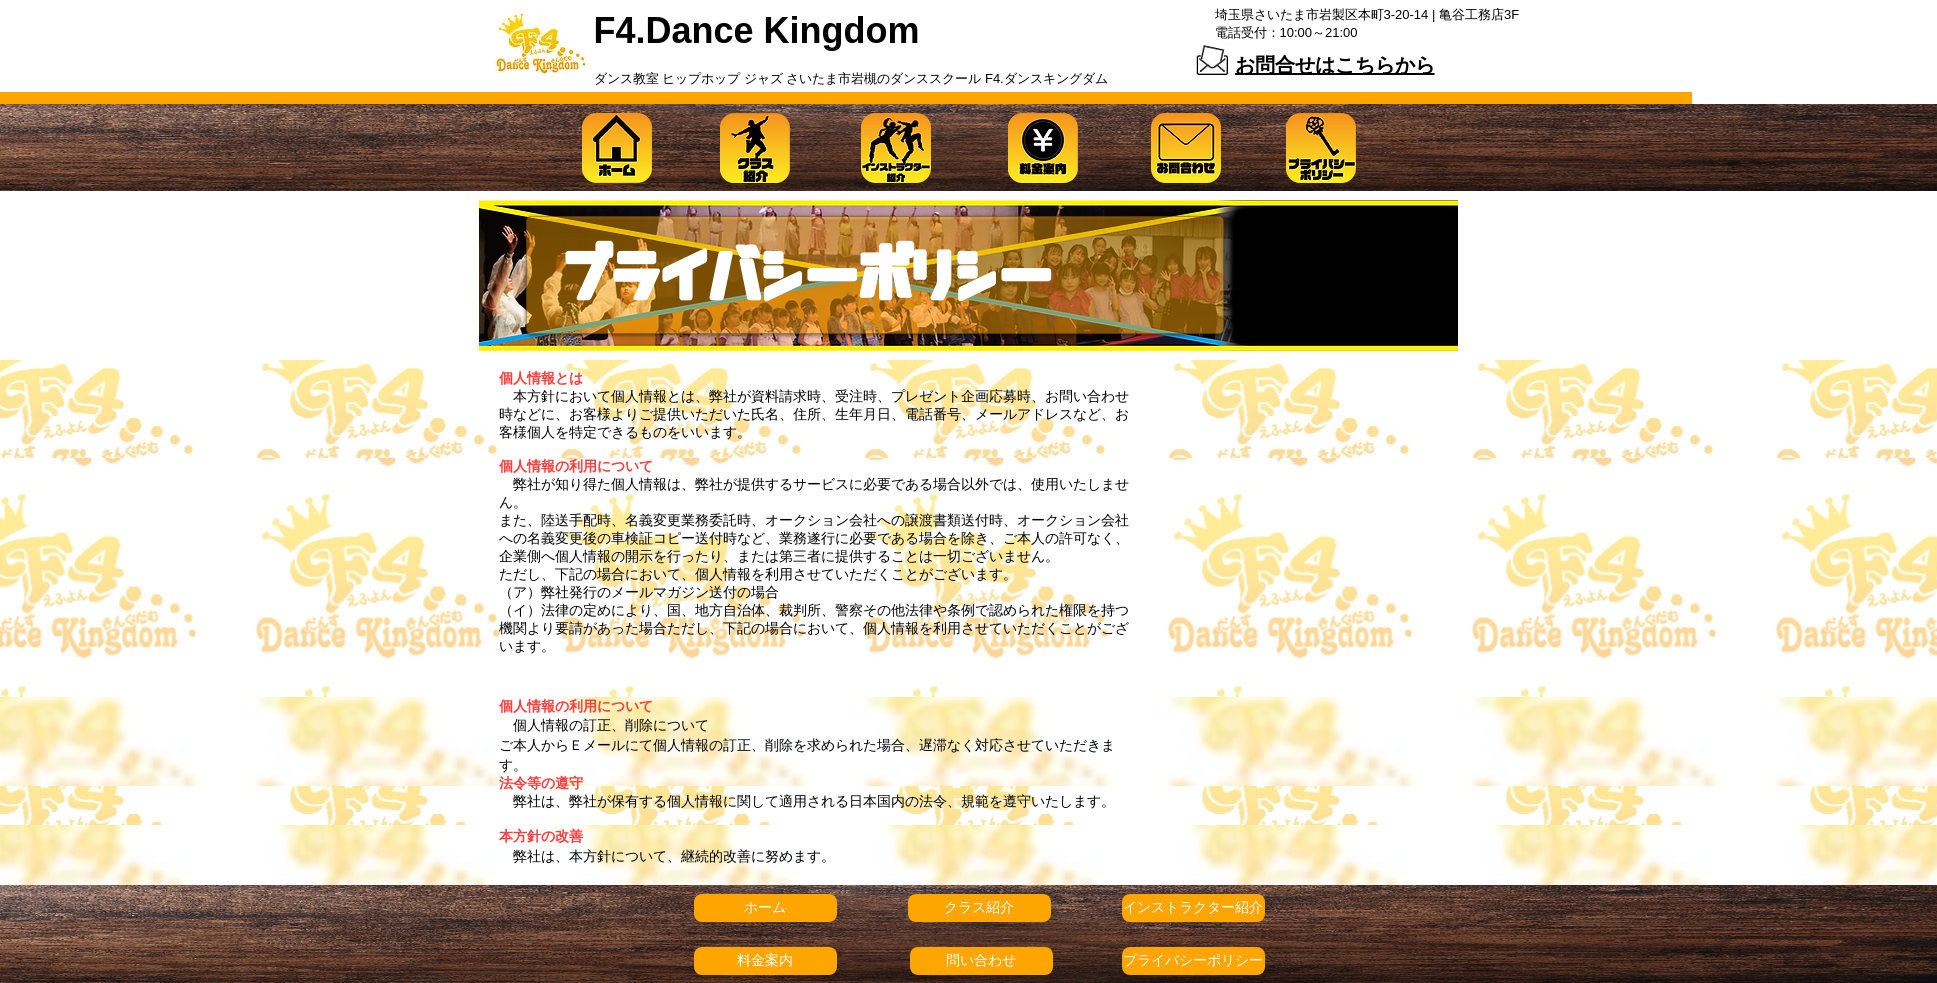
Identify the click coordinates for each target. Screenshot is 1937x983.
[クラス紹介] (979, 908)
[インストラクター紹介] (1193, 908)
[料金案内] (765, 961)
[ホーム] (765, 908)
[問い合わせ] (981, 961)
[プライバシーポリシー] (1193, 961)
